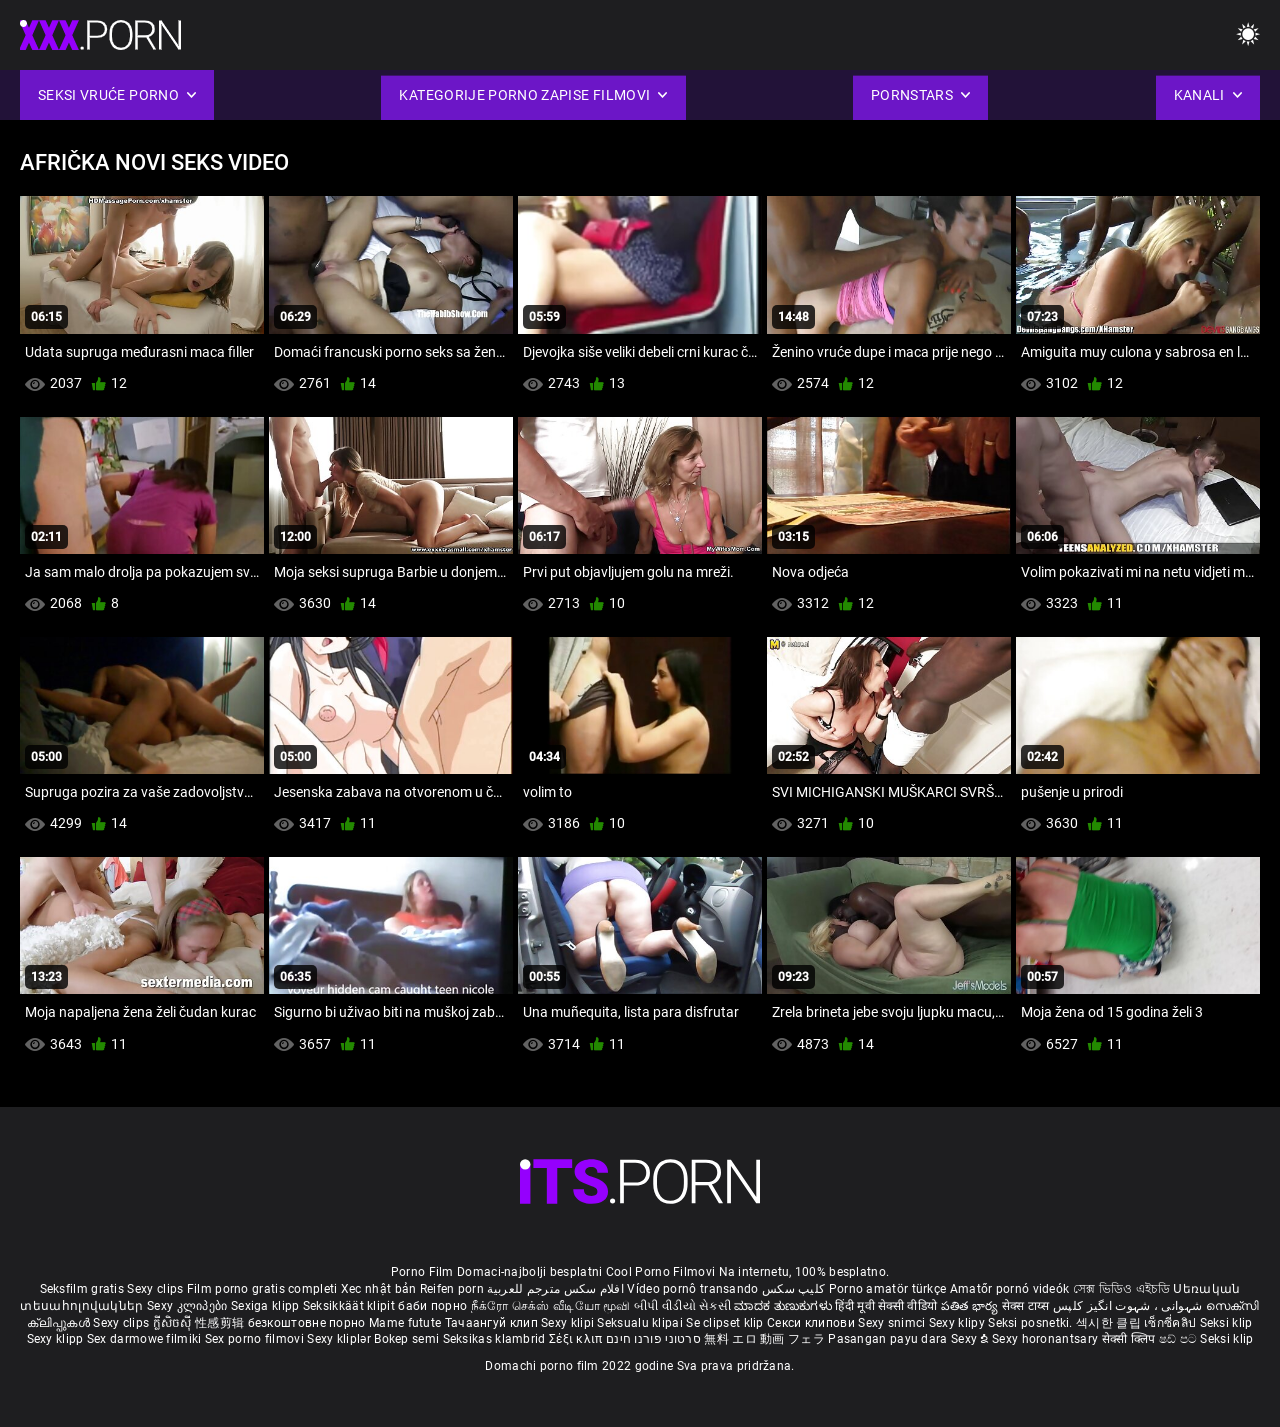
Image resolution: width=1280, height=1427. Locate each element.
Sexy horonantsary (1046, 1339)
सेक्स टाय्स (1027, 1306)
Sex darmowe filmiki (144, 1339)
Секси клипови (812, 1323)
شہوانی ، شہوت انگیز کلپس (1129, 1306)
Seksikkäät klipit (350, 1306)
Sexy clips (156, 1289)
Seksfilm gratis (82, 1289)
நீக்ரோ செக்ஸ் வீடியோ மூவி (551, 1306)
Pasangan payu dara (889, 1339)
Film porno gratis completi (262, 1289)
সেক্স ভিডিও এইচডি (1121, 1289)
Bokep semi (406, 1339)
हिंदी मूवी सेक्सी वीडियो (886, 1306)
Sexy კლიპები (189, 1306)
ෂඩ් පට (1180, 1339)
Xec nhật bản (379, 1289)
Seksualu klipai (641, 1323)
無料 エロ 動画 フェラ (764, 1339)
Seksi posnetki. (1032, 1323)
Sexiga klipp (267, 1306)
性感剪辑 (221, 1323)
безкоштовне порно (307, 1323)
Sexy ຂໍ (971, 1339)
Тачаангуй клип (493, 1323)
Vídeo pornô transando (692, 1289)
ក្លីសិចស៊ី (174, 1323)
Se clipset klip (726, 1323)
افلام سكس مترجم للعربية (555, 1289)
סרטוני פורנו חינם (653, 1339)
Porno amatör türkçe (888, 1289)
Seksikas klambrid (496, 1339)
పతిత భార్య (971, 1306)
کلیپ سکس (793, 1289)
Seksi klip (1226, 1323)
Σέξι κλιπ (577, 1339)
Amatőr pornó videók (1010, 1289)
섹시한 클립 (1110, 1323)
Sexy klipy (958, 1323)
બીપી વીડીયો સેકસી (682, 1306)
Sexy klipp (57, 1339)
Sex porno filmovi (254, 1339)
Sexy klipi (569, 1323)
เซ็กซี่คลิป (1171, 1323)
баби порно (432, 1306)
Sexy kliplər (340, 1339)
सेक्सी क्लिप (1130, 1339)
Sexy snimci (893, 1323)
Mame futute (405, 1323)
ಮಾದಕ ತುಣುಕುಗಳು (784, 1306)
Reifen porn (452, 1289)
